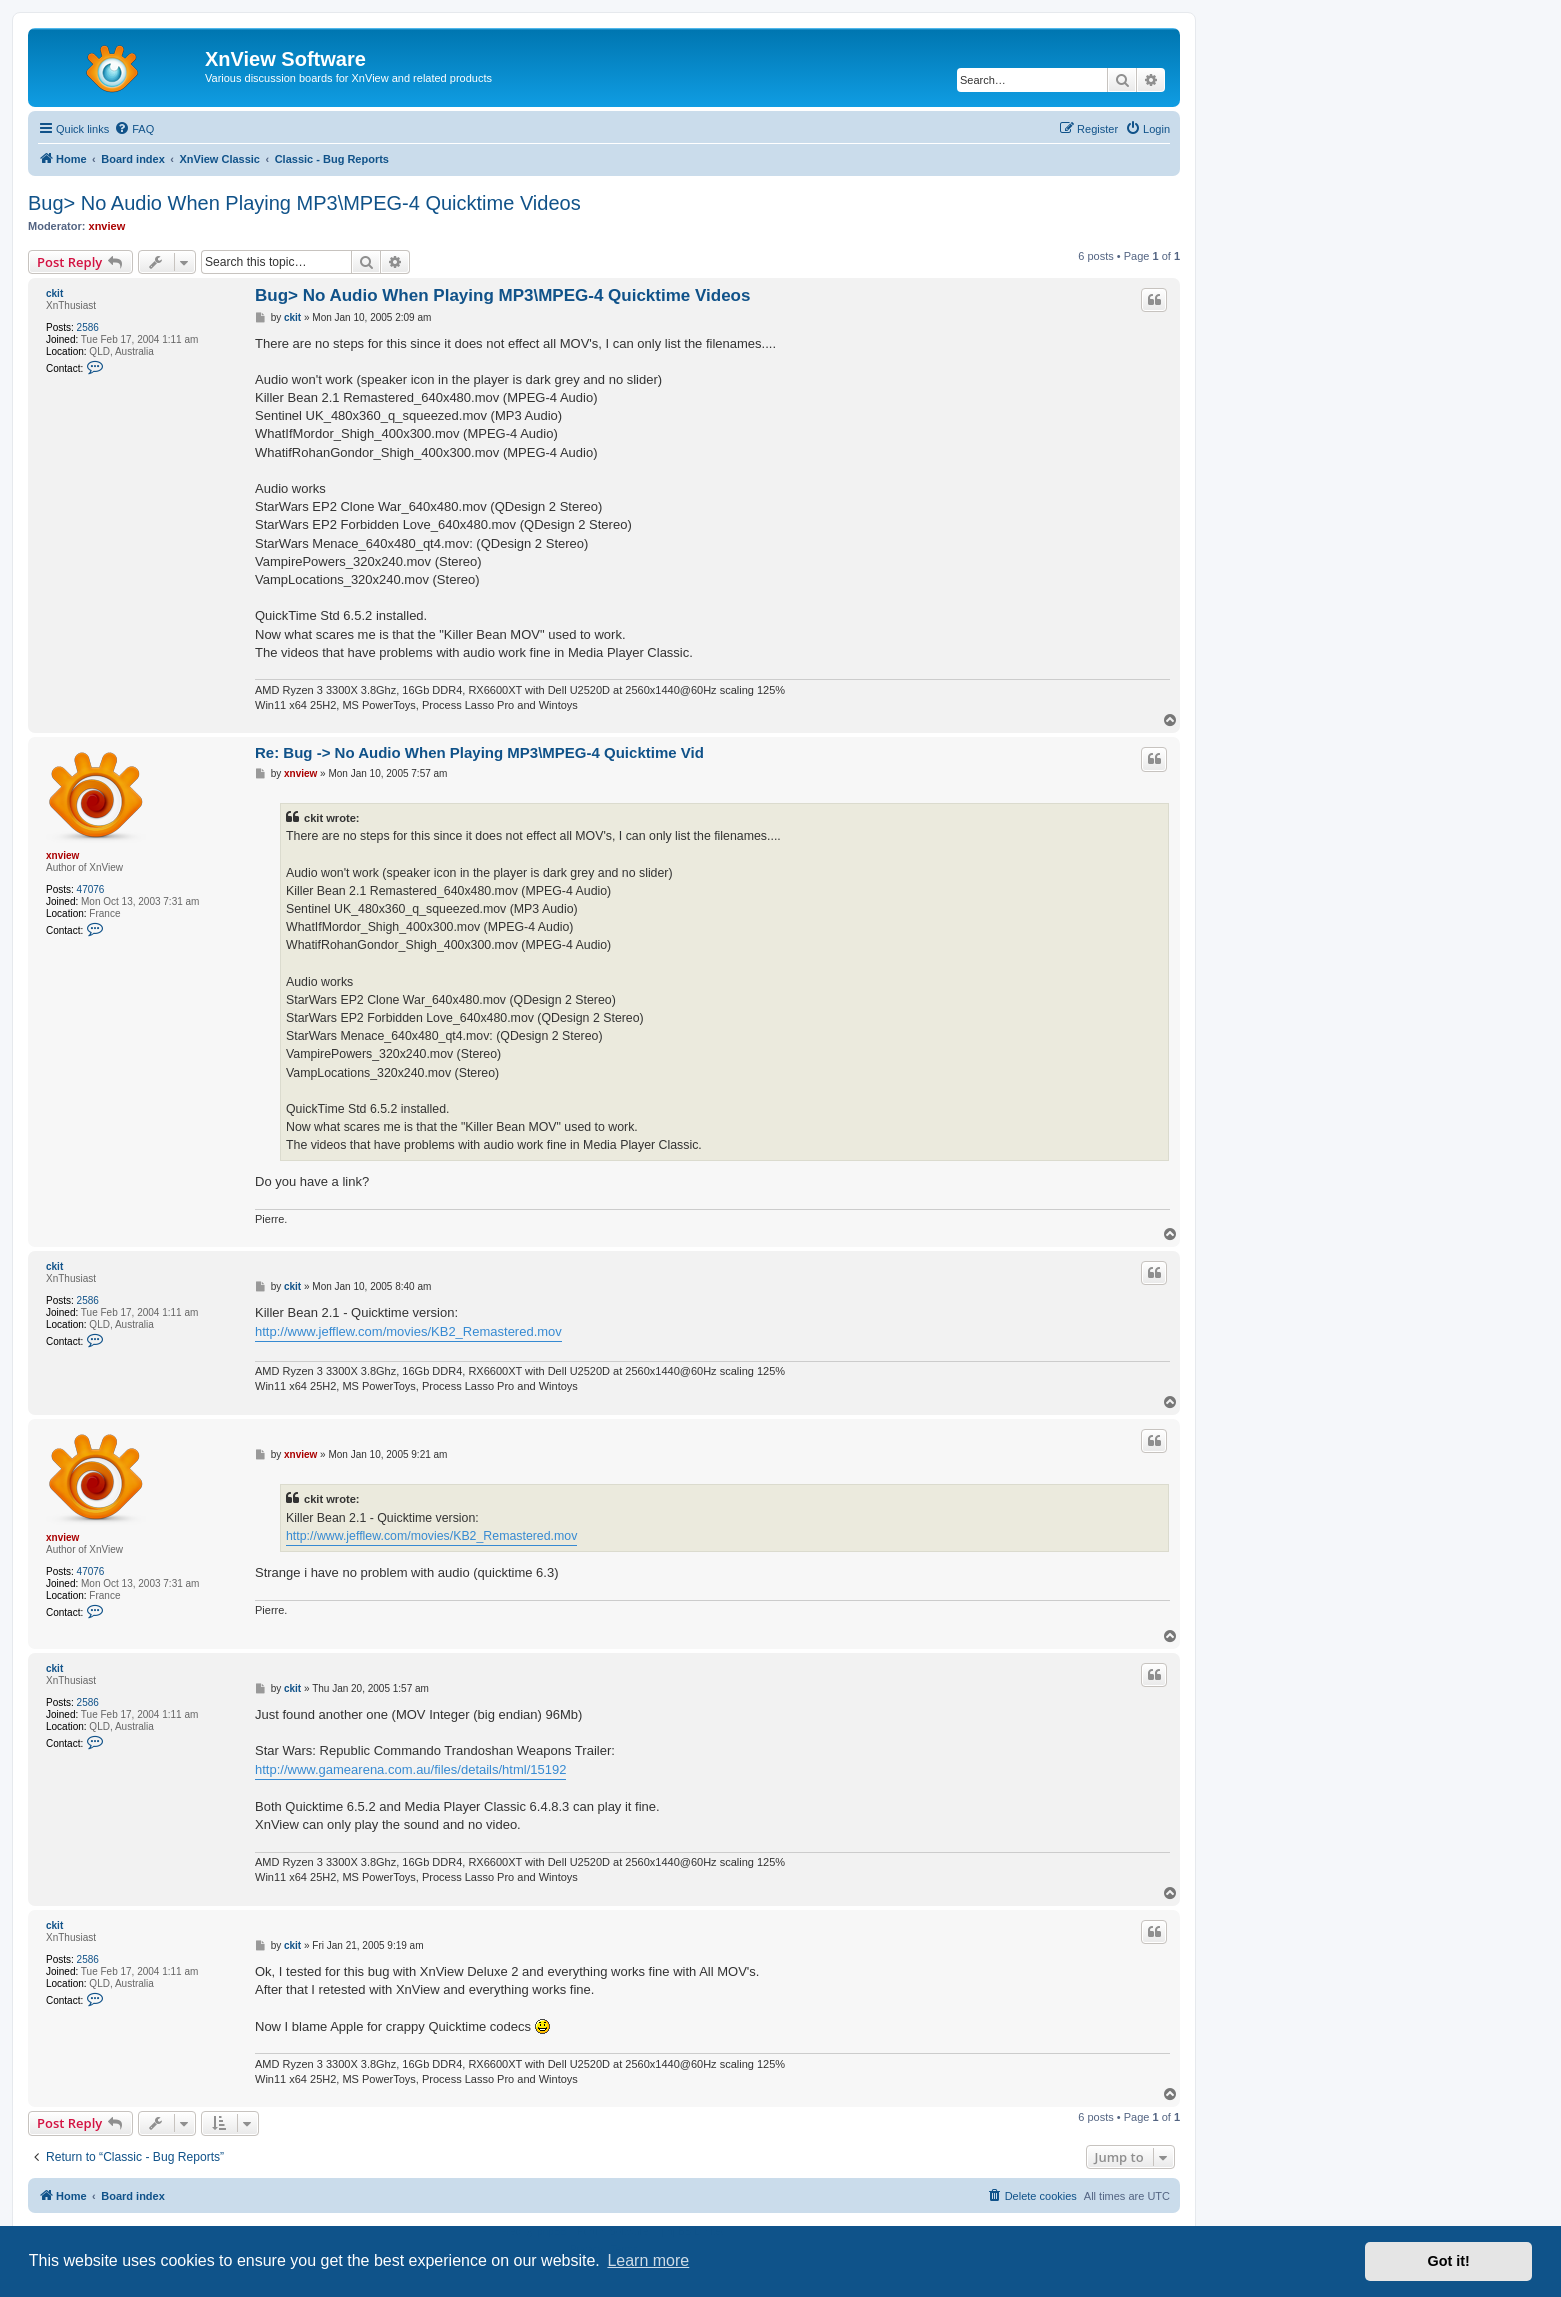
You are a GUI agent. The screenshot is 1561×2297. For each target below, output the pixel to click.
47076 (91, 889)
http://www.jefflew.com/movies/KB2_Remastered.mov (408, 1331)
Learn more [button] (648, 2260)
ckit (54, 293)
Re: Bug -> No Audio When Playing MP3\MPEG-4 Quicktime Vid (479, 752)
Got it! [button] (1449, 2261)
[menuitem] (134, 129)
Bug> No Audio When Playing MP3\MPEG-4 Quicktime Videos (304, 203)
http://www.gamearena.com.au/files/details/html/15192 (410, 1769)
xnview (107, 226)
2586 (88, 327)
